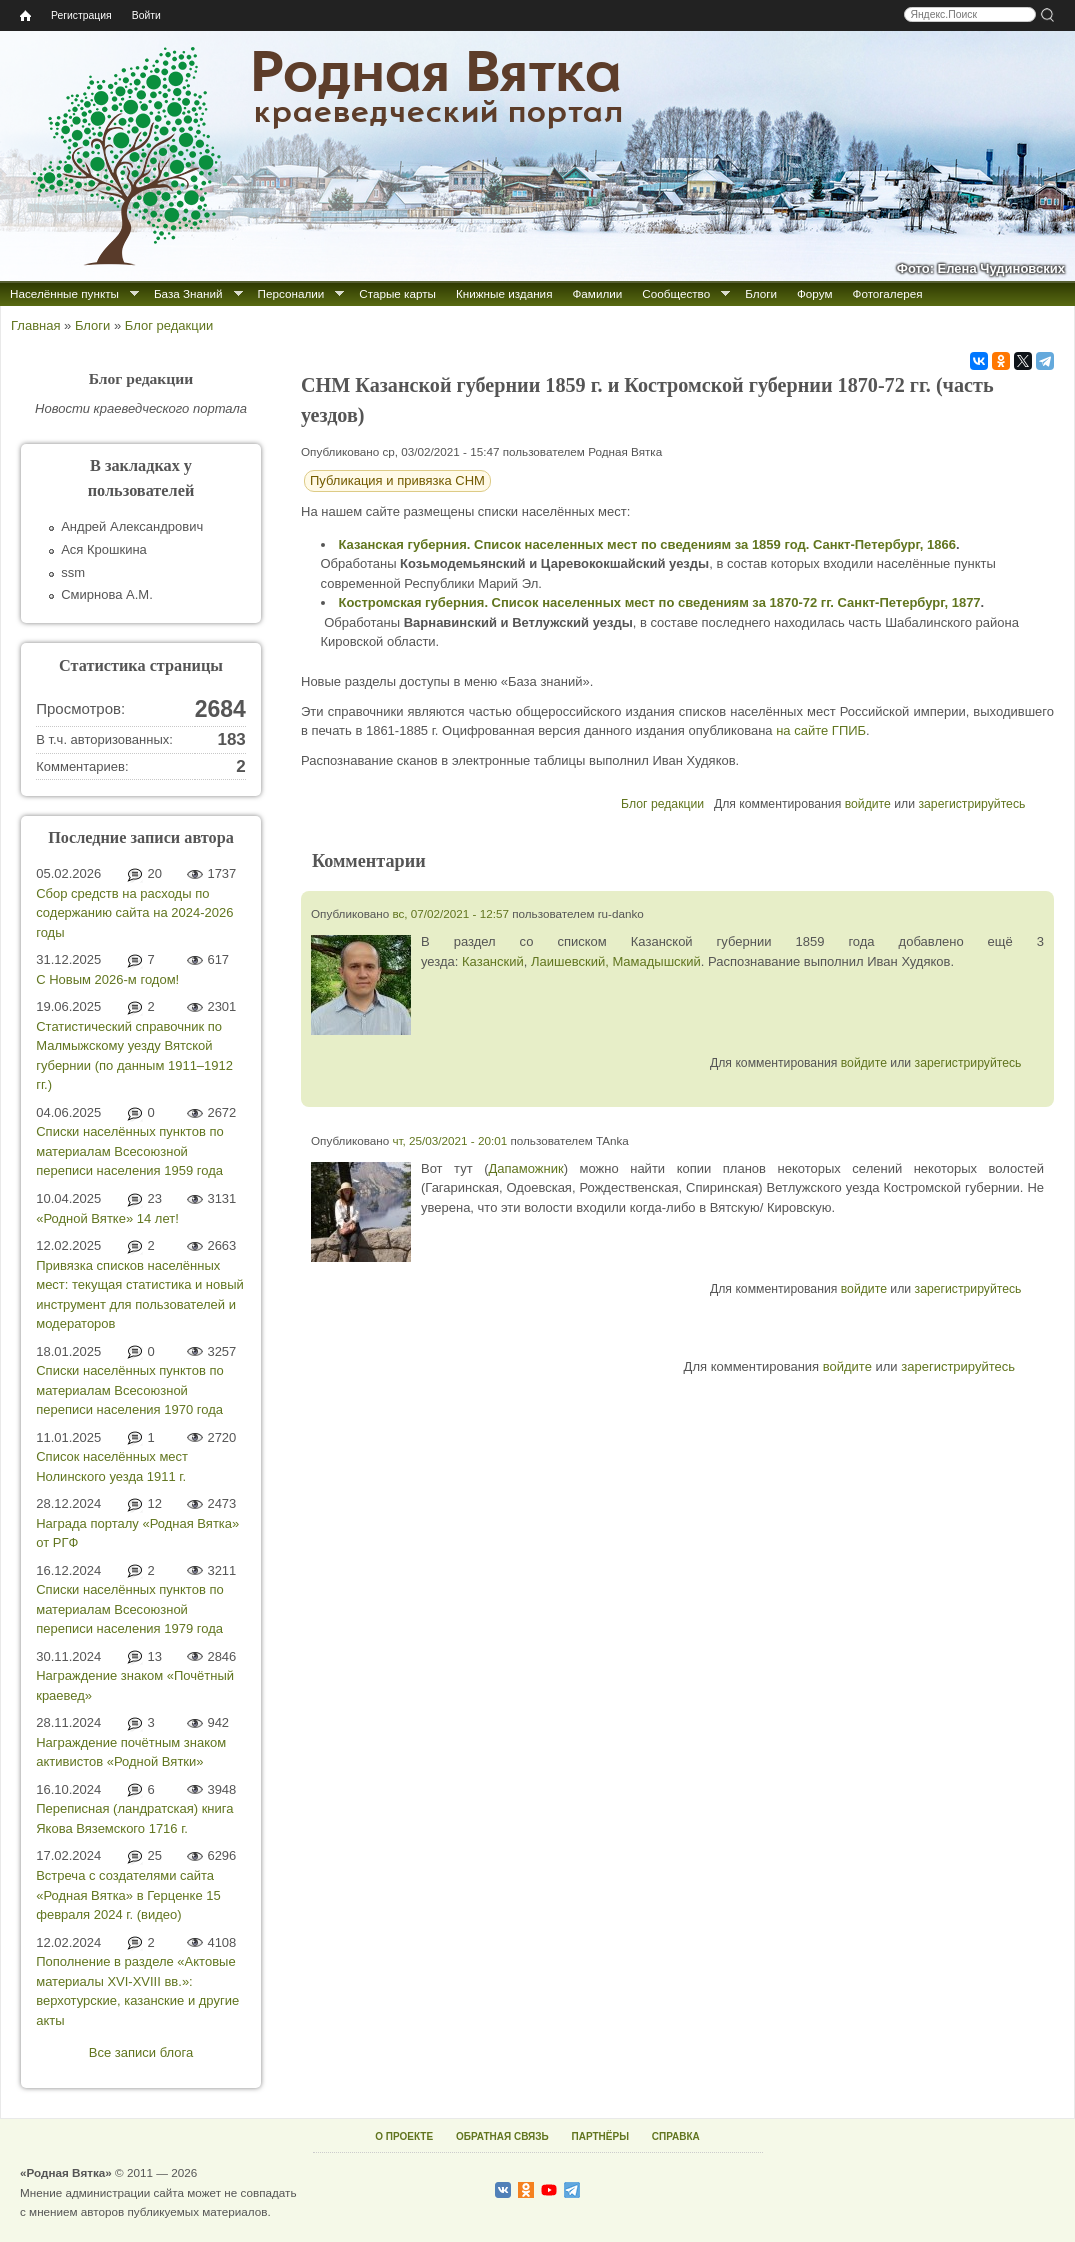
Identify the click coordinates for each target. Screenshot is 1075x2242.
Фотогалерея (888, 293)
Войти (146, 15)
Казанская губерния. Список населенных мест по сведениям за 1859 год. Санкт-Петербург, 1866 (647, 544)
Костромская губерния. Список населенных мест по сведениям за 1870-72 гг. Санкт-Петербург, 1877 (660, 602)
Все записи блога (141, 2052)
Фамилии (597, 293)
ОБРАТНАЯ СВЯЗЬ (502, 2136)
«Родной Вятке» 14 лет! (107, 1218)
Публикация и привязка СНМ (397, 480)
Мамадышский (656, 961)
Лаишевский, (570, 961)
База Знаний (188, 293)
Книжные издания (504, 293)
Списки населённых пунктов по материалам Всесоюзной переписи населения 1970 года (129, 1390)
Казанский (493, 961)
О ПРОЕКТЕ (404, 2136)
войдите (868, 804)
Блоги (761, 293)
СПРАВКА (676, 2136)
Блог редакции (169, 325)
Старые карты (397, 293)
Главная (35, 325)
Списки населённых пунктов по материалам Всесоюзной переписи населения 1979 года (129, 1609)
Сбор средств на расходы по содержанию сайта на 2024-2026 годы (134, 913)
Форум (815, 293)
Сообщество (676, 293)
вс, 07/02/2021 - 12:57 (450, 913)
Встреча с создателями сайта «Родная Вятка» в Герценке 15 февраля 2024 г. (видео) (128, 1895)
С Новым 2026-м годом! (107, 979)
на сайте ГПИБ (821, 730)
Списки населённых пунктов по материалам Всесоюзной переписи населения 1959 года (129, 1151)
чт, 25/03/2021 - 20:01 (449, 1140)
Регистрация (81, 15)
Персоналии (291, 293)
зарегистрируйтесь (971, 804)
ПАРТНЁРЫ (600, 2136)
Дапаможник (526, 1168)
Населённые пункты (64, 293)
